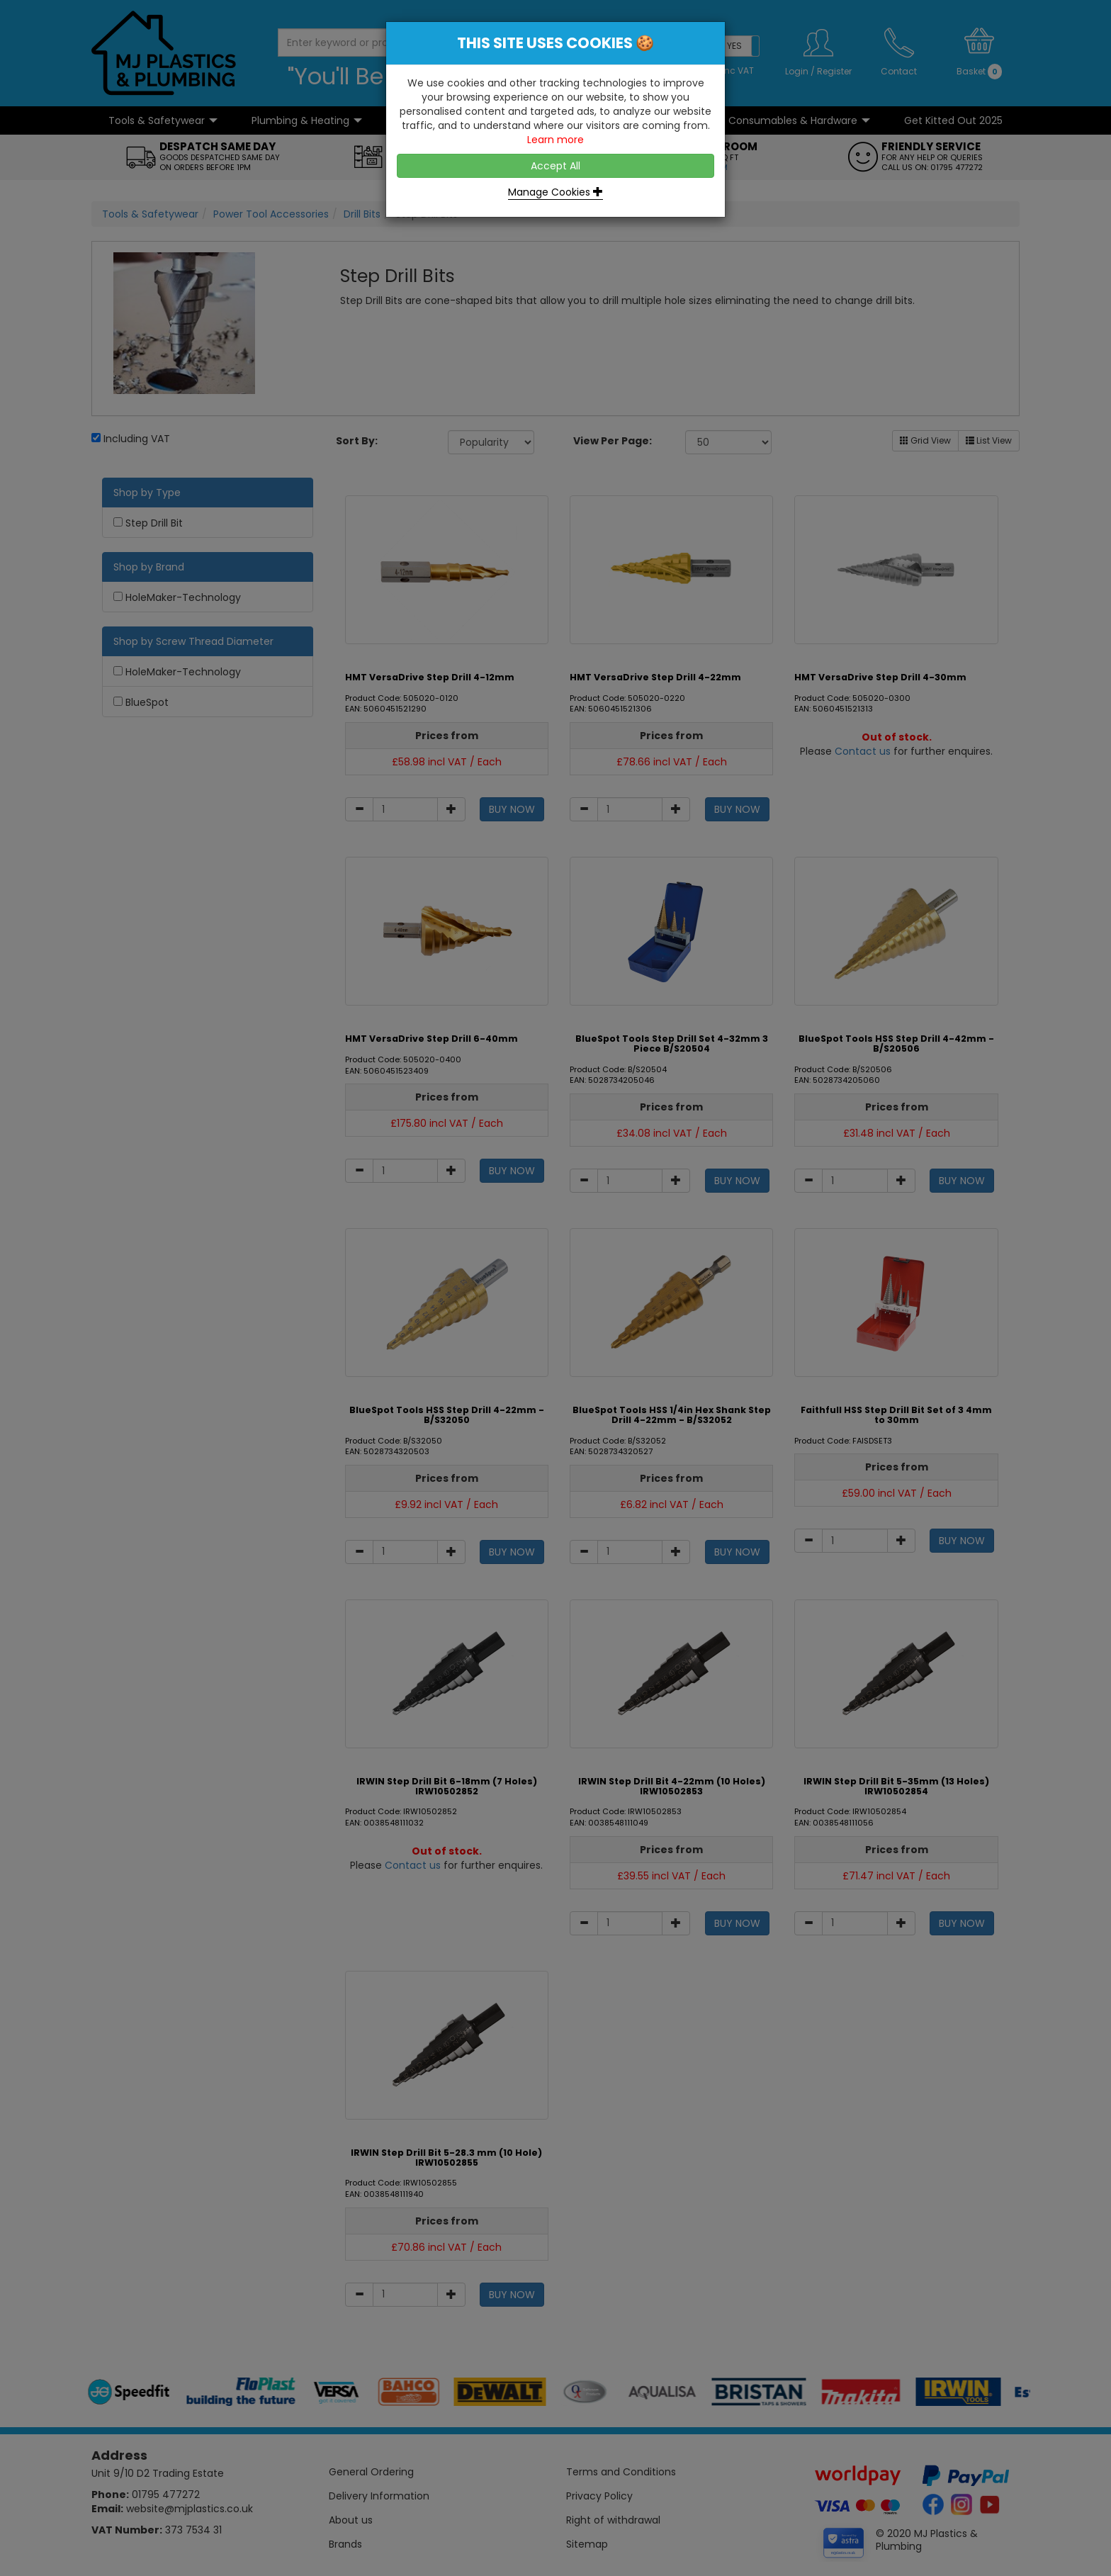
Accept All (555, 166)
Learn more (555, 140)
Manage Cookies (555, 192)
